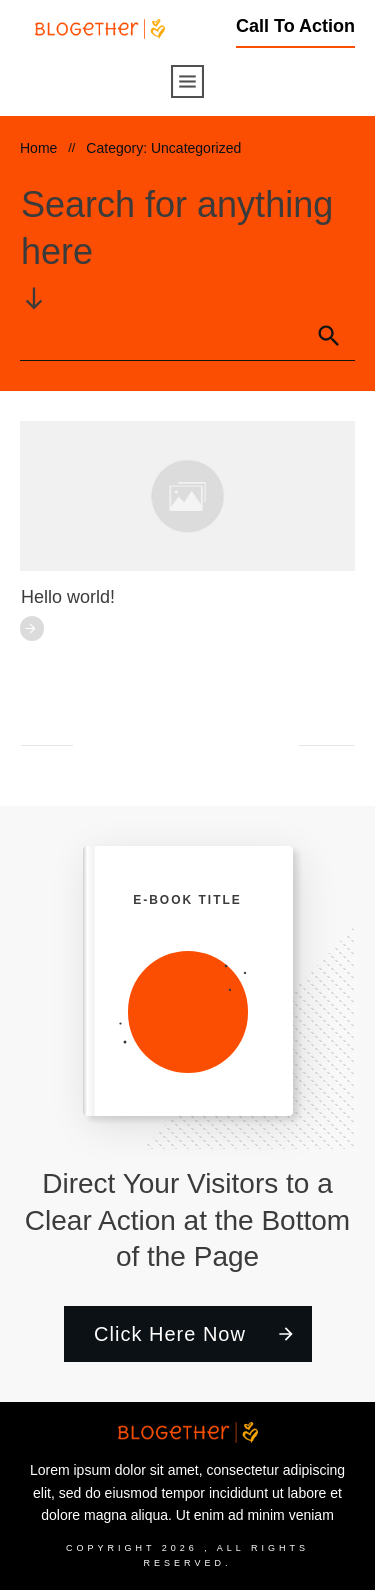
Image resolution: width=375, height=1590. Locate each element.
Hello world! (68, 597)
